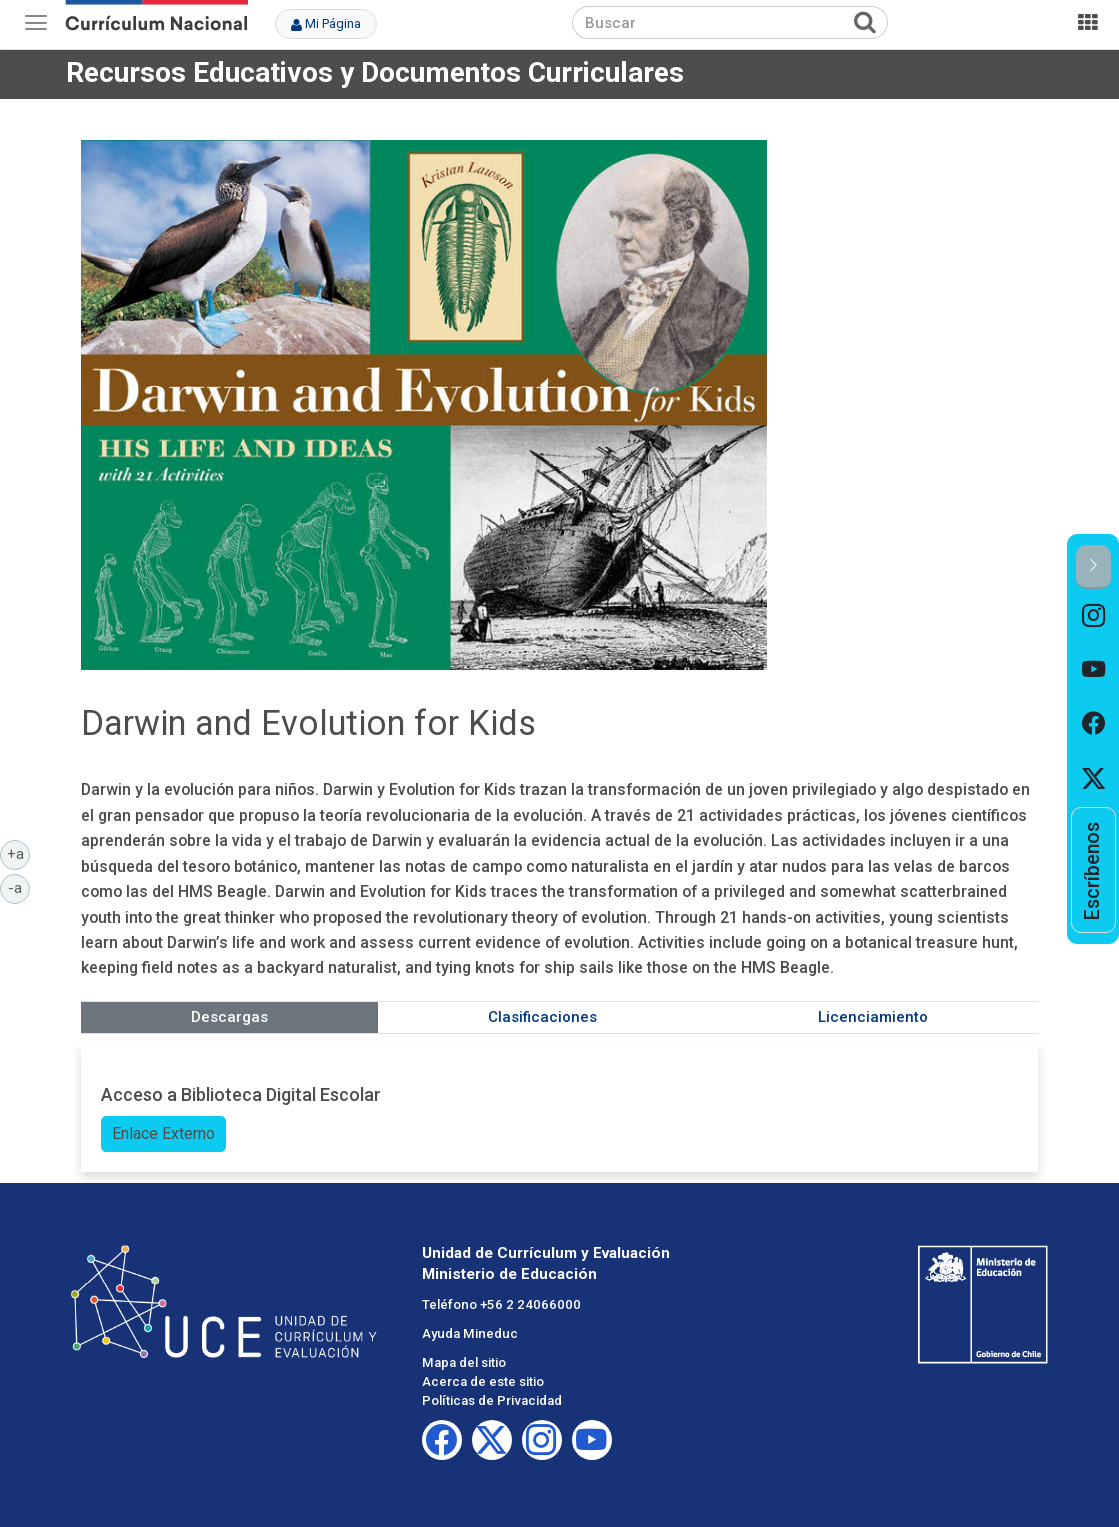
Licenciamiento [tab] (873, 1017)
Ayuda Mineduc (470, 1333)
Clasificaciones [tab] (542, 1017)
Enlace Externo (163, 1133)
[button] (1093, 566)
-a (19, 887)
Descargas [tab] (229, 1017)
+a (19, 853)
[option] (1093, 616)
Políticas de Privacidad (492, 1400)
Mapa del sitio (464, 1362)
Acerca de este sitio (483, 1381)
